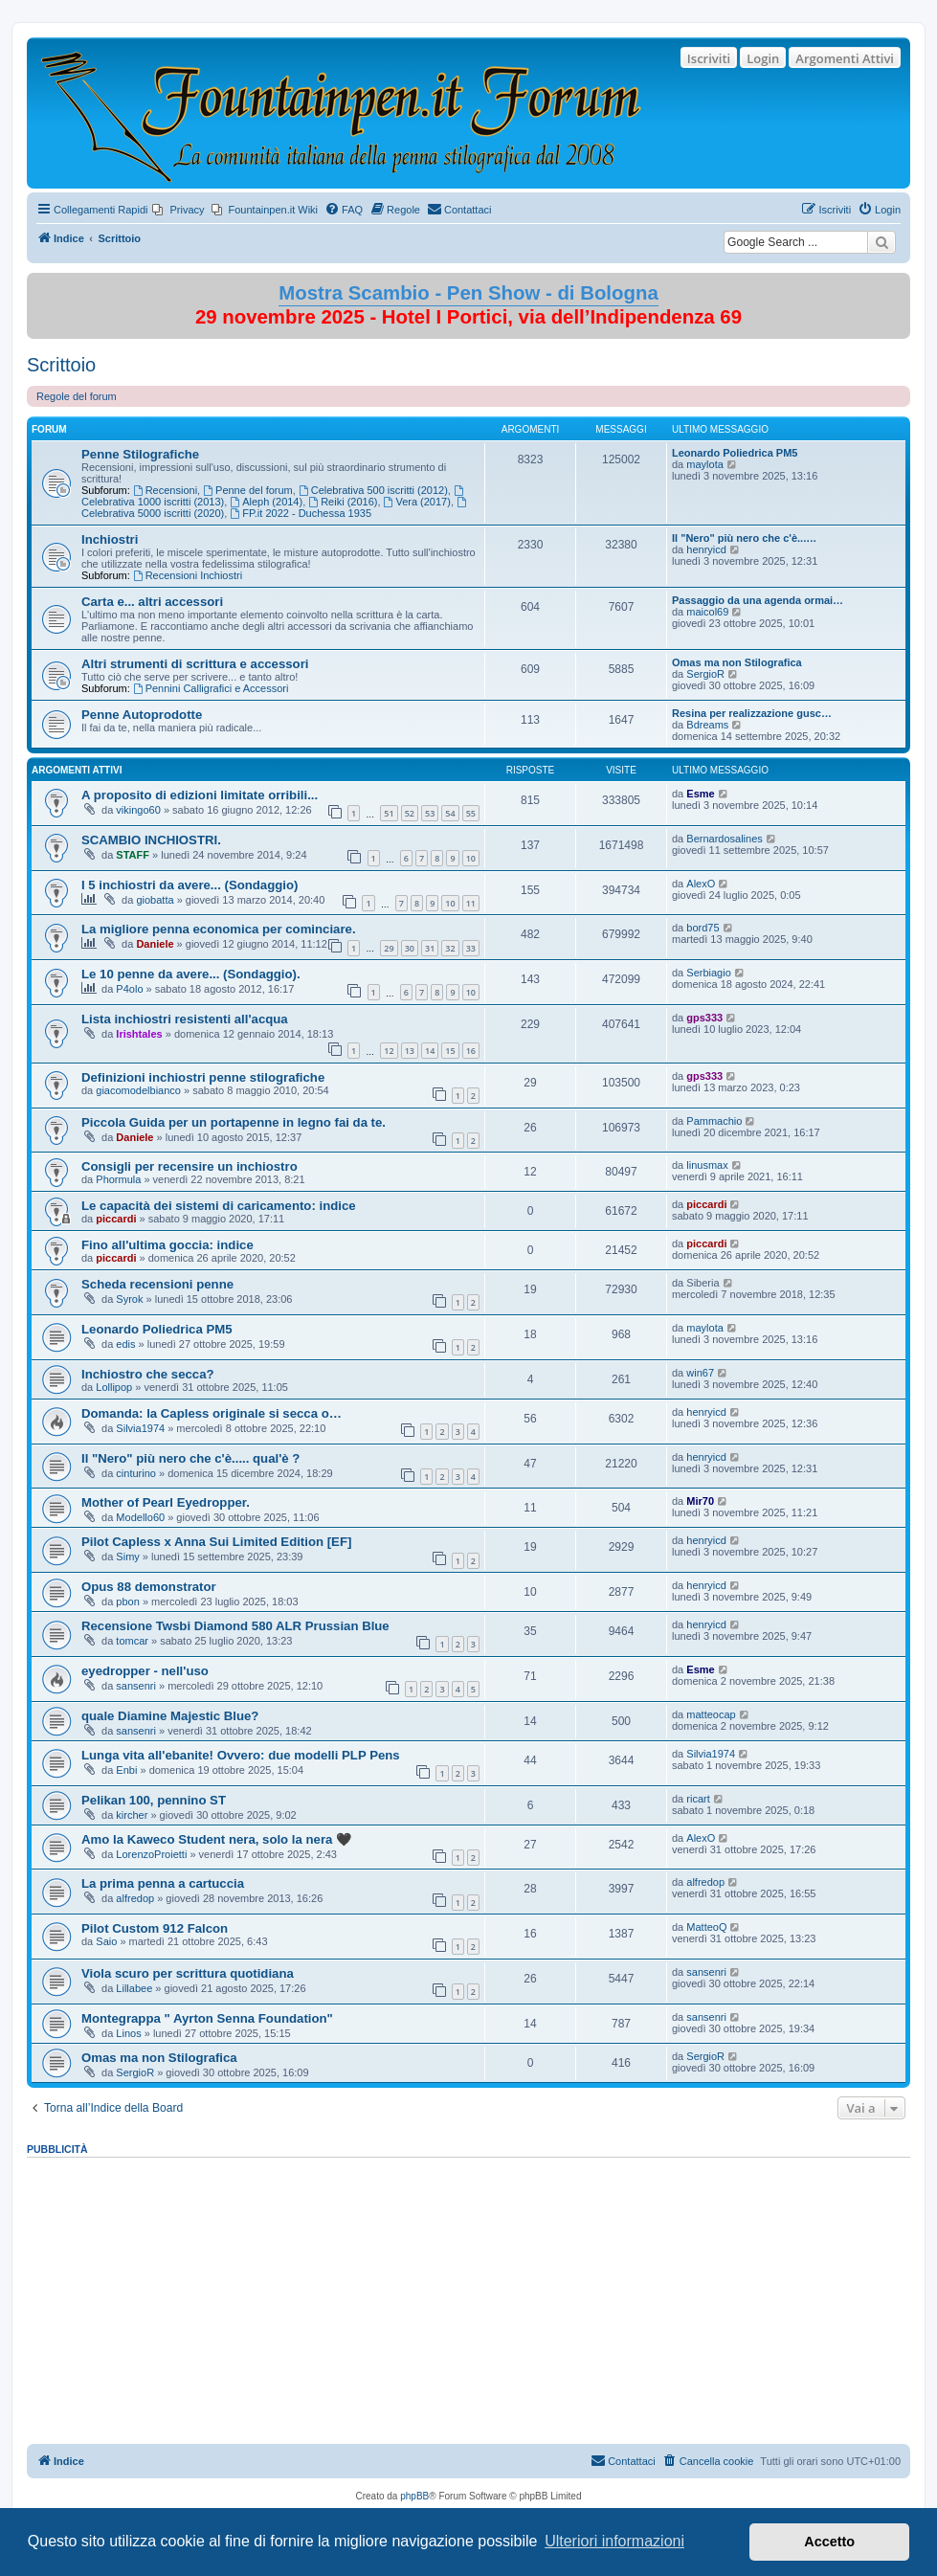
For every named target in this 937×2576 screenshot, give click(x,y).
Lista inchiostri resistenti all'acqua (184, 1019)
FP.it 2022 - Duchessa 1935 (300, 513)
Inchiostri (109, 539)
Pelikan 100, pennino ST (153, 1800)
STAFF (132, 855)
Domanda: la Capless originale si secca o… (211, 1413)
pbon (127, 1601)
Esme (700, 793)
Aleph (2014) (266, 501)
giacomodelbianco (138, 1090)
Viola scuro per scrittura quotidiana (187, 1973)
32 (450, 948)
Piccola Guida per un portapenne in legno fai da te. (233, 1122)
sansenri (136, 1685)
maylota (705, 464)
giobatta (154, 900)
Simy (127, 1556)
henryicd (706, 549)
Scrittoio (61, 364)
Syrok (129, 1299)
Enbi (126, 1770)
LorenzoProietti (151, 1854)
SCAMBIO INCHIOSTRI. (151, 840)
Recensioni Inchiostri (187, 575)
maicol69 (707, 611)
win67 (700, 1372)
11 (471, 903)
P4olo (129, 989)
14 (430, 1050)
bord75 (702, 927)
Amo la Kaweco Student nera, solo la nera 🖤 (216, 1839)
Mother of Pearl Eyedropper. (165, 1502)
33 (471, 948)
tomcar (132, 1640)
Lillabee (134, 1988)
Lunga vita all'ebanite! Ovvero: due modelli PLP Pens (240, 1755)
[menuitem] (178, 209)
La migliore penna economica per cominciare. (218, 929)
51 (388, 813)
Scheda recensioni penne (157, 1284)
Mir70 (700, 1501)
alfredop (135, 1898)
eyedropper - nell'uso (145, 1671)
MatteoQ (706, 1927)
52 (409, 813)
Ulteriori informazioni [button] (614, 2541)
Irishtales (139, 1034)
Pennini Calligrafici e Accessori (211, 688)
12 (388, 1050)
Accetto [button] (829, 2541)
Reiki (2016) (342, 501)
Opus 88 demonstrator (148, 1586)
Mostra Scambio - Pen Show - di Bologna (468, 292)
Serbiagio (708, 972)
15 (450, 1050)
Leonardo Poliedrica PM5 (734, 453)
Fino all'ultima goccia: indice (167, 1245)
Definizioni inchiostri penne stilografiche (202, 1077)
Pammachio (714, 1121)
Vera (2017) (417, 501)
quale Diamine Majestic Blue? (169, 1716)
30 (409, 948)
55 (471, 813)
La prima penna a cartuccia (162, 1883)
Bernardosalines (724, 838)
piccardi (116, 1218)
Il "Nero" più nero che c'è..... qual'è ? (190, 1458)
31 (430, 948)
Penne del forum (248, 490)
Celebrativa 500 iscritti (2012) (373, 490)
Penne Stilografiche (140, 454)
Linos (128, 2033)
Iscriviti (708, 58)
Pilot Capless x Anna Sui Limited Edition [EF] (216, 1541)
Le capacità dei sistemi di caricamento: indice (218, 1205)
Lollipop (114, 1387)
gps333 (704, 1017)
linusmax (706, 1165)
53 (430, 813)
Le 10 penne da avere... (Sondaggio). (191, 974)
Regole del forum (76, 396)
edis (125, 1344)
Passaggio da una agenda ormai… (757, 600)
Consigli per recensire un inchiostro (189, 1166)
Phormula (118, 1179)
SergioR (705, 674)
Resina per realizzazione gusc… (752, 713)
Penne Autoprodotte (141, 714)
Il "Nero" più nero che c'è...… (744, 538)
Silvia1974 (140, 1428)
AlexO (700, 883)
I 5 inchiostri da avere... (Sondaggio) (189, 885)
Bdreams (707, 724)
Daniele (154, 944)
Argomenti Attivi (844, 58)
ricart (697, 1798)
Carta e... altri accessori (152, 601)
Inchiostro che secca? (147, 1374)
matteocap (710, 1714)
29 (388, 948)
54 (450, 813)
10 (471, 858)
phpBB (414, 2496)
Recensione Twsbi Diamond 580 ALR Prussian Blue (235, 1626)
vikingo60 (138, 810)
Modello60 (140, 1517)
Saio (106, 1941)
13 (409, 1050)
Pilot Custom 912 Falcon (154, 1928)
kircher (131, 1815)
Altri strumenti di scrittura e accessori (194, 664)
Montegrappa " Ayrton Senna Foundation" (207, 2018)
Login (763, 58)
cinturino (136, 1473)
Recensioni (165, 490)
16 (471, 1050)
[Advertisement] (468, 2295)
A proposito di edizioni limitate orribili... (199, 795)
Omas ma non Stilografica (737, 662)
